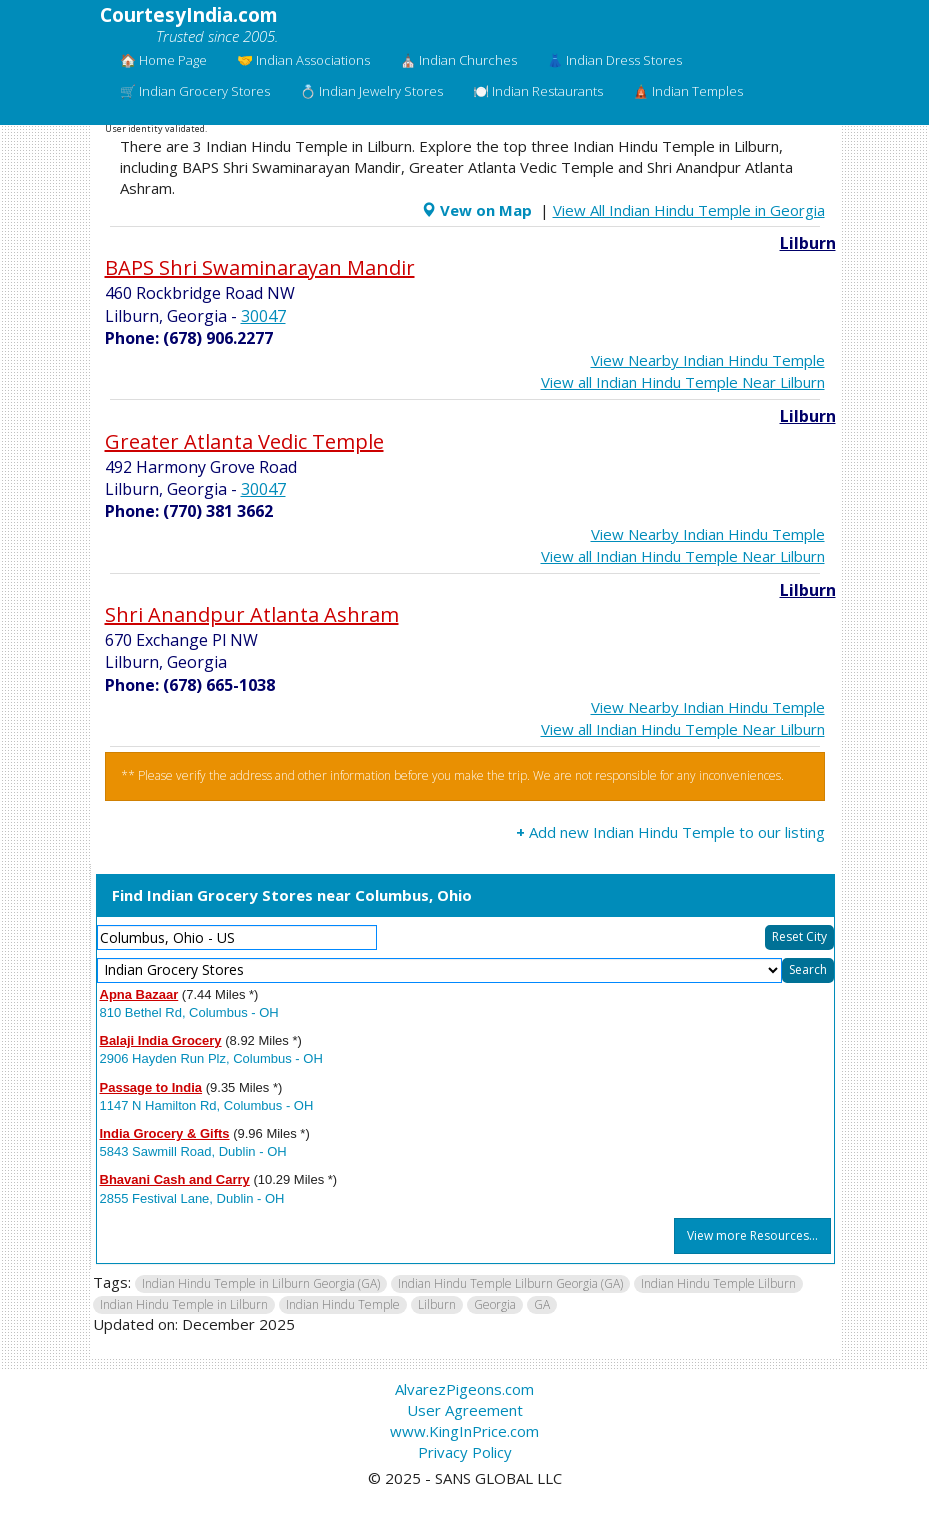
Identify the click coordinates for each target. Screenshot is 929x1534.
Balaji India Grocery (161, 1040)
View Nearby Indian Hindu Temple (708, 360)
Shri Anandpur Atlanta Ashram (252, 614)
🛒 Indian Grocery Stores (195, 91)
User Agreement (465, 1410)
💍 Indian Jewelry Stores (371, 91)
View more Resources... (752, 1235)
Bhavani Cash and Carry (175, 1179)
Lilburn (808, 243)
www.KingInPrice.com (464, 1431)
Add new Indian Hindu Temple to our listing (670, 832)
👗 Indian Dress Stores (614, 60)
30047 (263, 316)
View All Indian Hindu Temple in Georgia (689, 210)
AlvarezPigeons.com (464, 1389)
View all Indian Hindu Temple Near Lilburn (683, 382)
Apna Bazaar (139, 994)
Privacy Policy (465, 1452)
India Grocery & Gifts (165, 1133)
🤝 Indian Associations (303, 60)
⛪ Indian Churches (458, 60)
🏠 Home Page (163, 60)
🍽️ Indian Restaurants (538, 91)
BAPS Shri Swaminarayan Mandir (260, 267)
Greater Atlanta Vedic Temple (244, 441)
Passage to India (151, 1087)
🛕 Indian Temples (688, 91)
